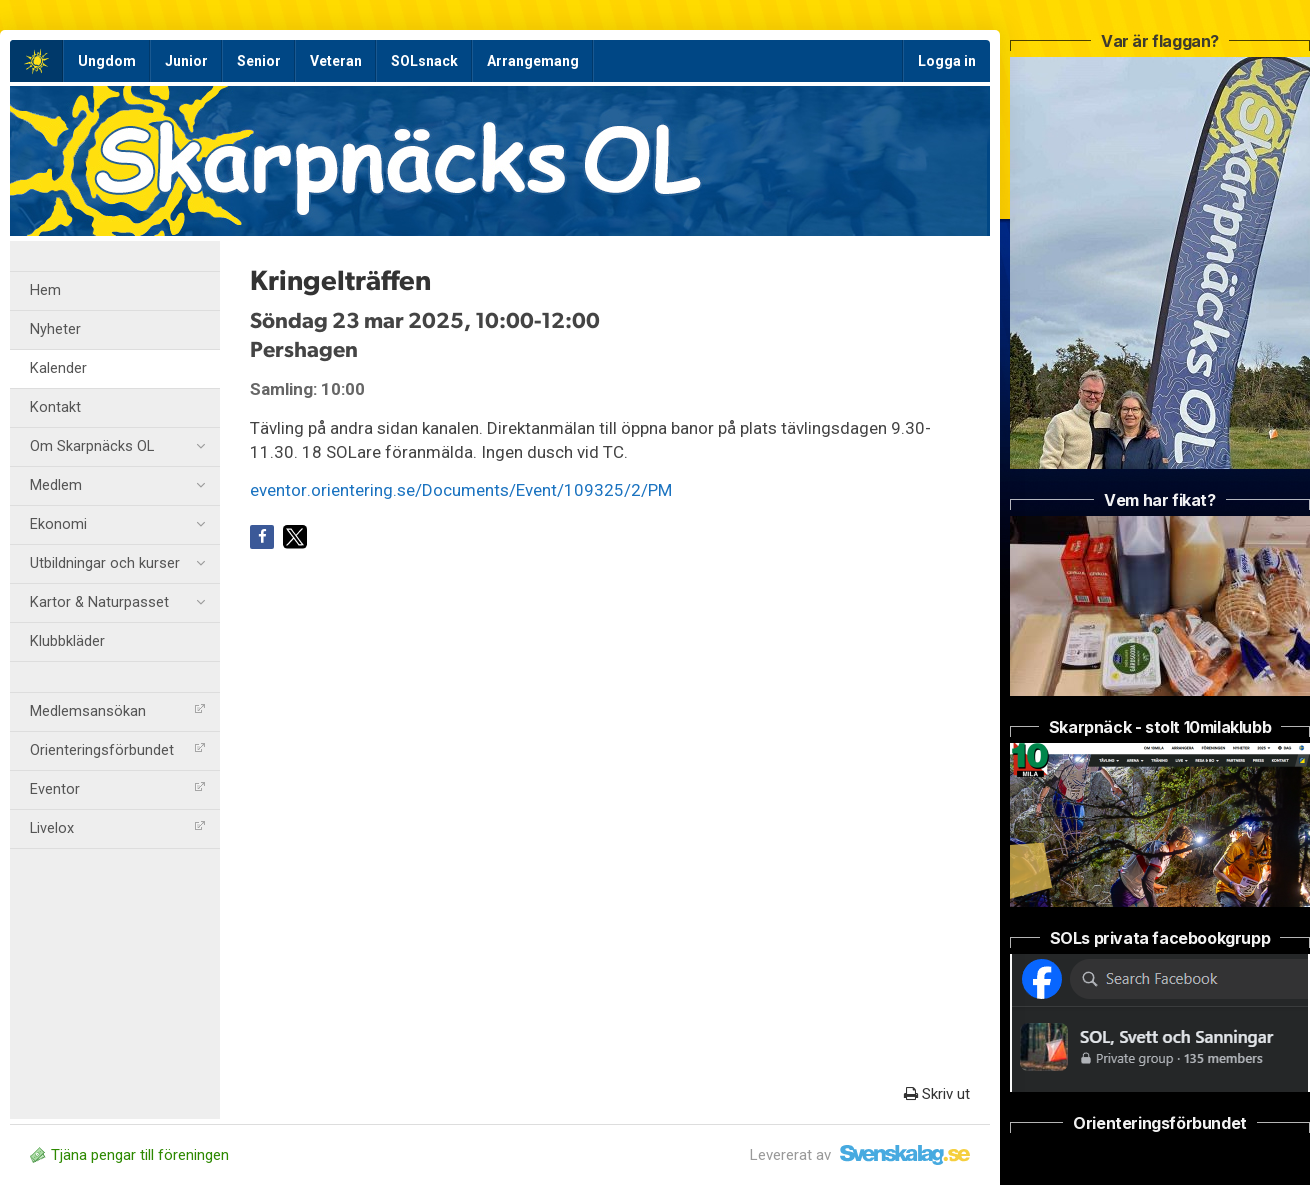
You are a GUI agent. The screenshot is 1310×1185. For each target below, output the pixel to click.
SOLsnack (424, 61)
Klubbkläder (67, 641)
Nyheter (55, 329)
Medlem (117, 486)
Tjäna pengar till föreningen (129, 1155)
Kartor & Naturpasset (117, 603)
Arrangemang (533, 61)
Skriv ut (937, 1094)
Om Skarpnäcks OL (117, 447)
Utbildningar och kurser (117, 564)
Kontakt (55, 407)
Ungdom (107, 61)
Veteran (336, 61)
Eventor (117, 789)
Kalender (58, 368)
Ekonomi (117, 525)
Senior (259, 61)
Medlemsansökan (117, 711)
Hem (45, 290)
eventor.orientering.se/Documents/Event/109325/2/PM (461, 490)
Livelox (117, 828)
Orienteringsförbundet (117, 750)
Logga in (947, 61)
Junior (186, 61)
